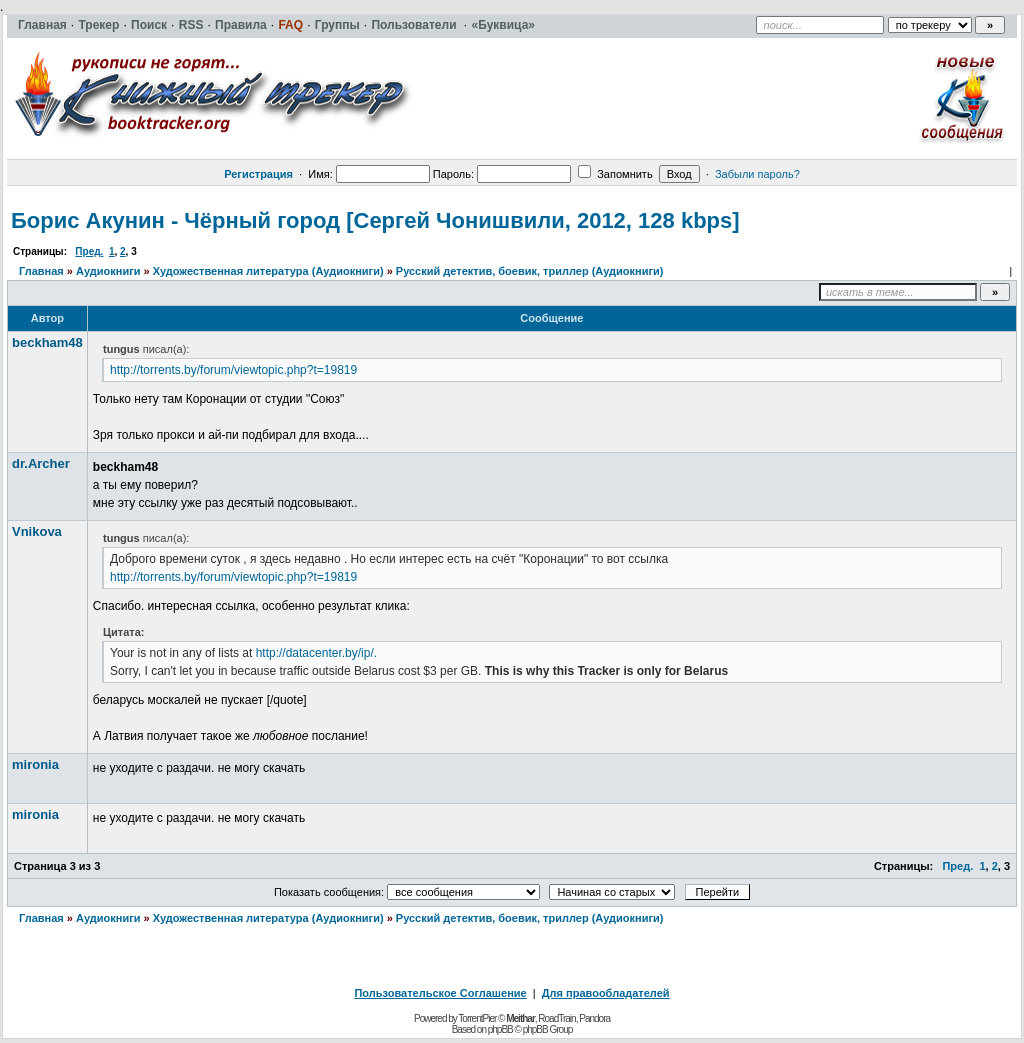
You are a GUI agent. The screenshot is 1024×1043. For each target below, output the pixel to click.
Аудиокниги (108, 271)
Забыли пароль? (757, 174)
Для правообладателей (606, 993)
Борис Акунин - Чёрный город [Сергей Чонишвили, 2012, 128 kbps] (375, 220)
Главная (41, 271)
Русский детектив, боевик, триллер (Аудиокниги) (530, 271)
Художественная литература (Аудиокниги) (268, 271)
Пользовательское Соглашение (440, 993)
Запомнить (615, 174)
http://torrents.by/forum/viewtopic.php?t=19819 (233, 370)
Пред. (89, 251)
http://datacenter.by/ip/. (316, 653)
